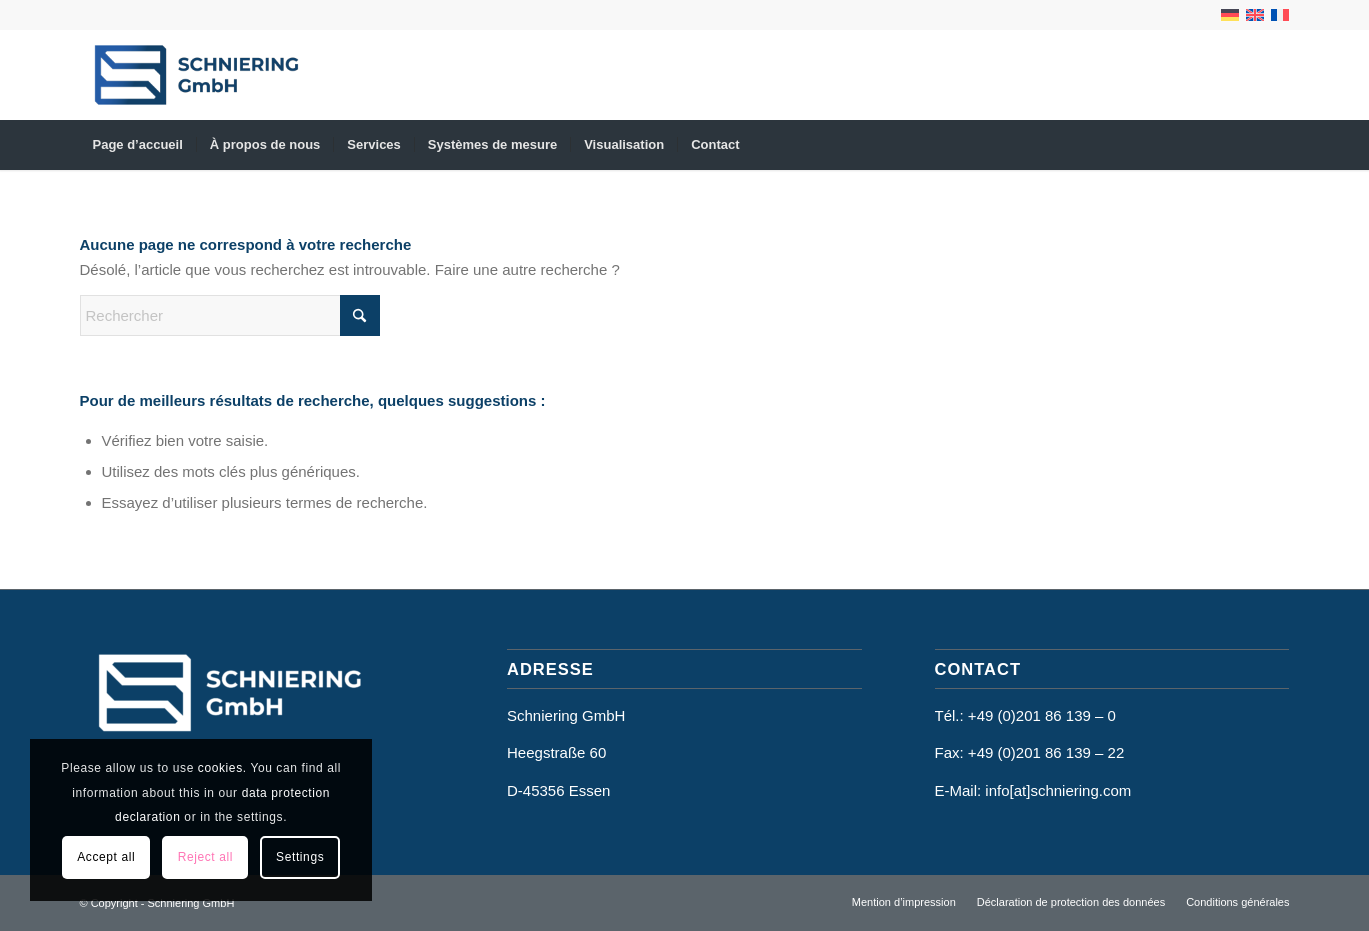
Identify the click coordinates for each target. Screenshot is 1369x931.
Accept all (106, 857)
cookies (220, 768)
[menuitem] (138, 145)
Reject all (205, 857)
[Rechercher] (230, 315)
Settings (300, 857)
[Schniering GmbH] (196, 75)
